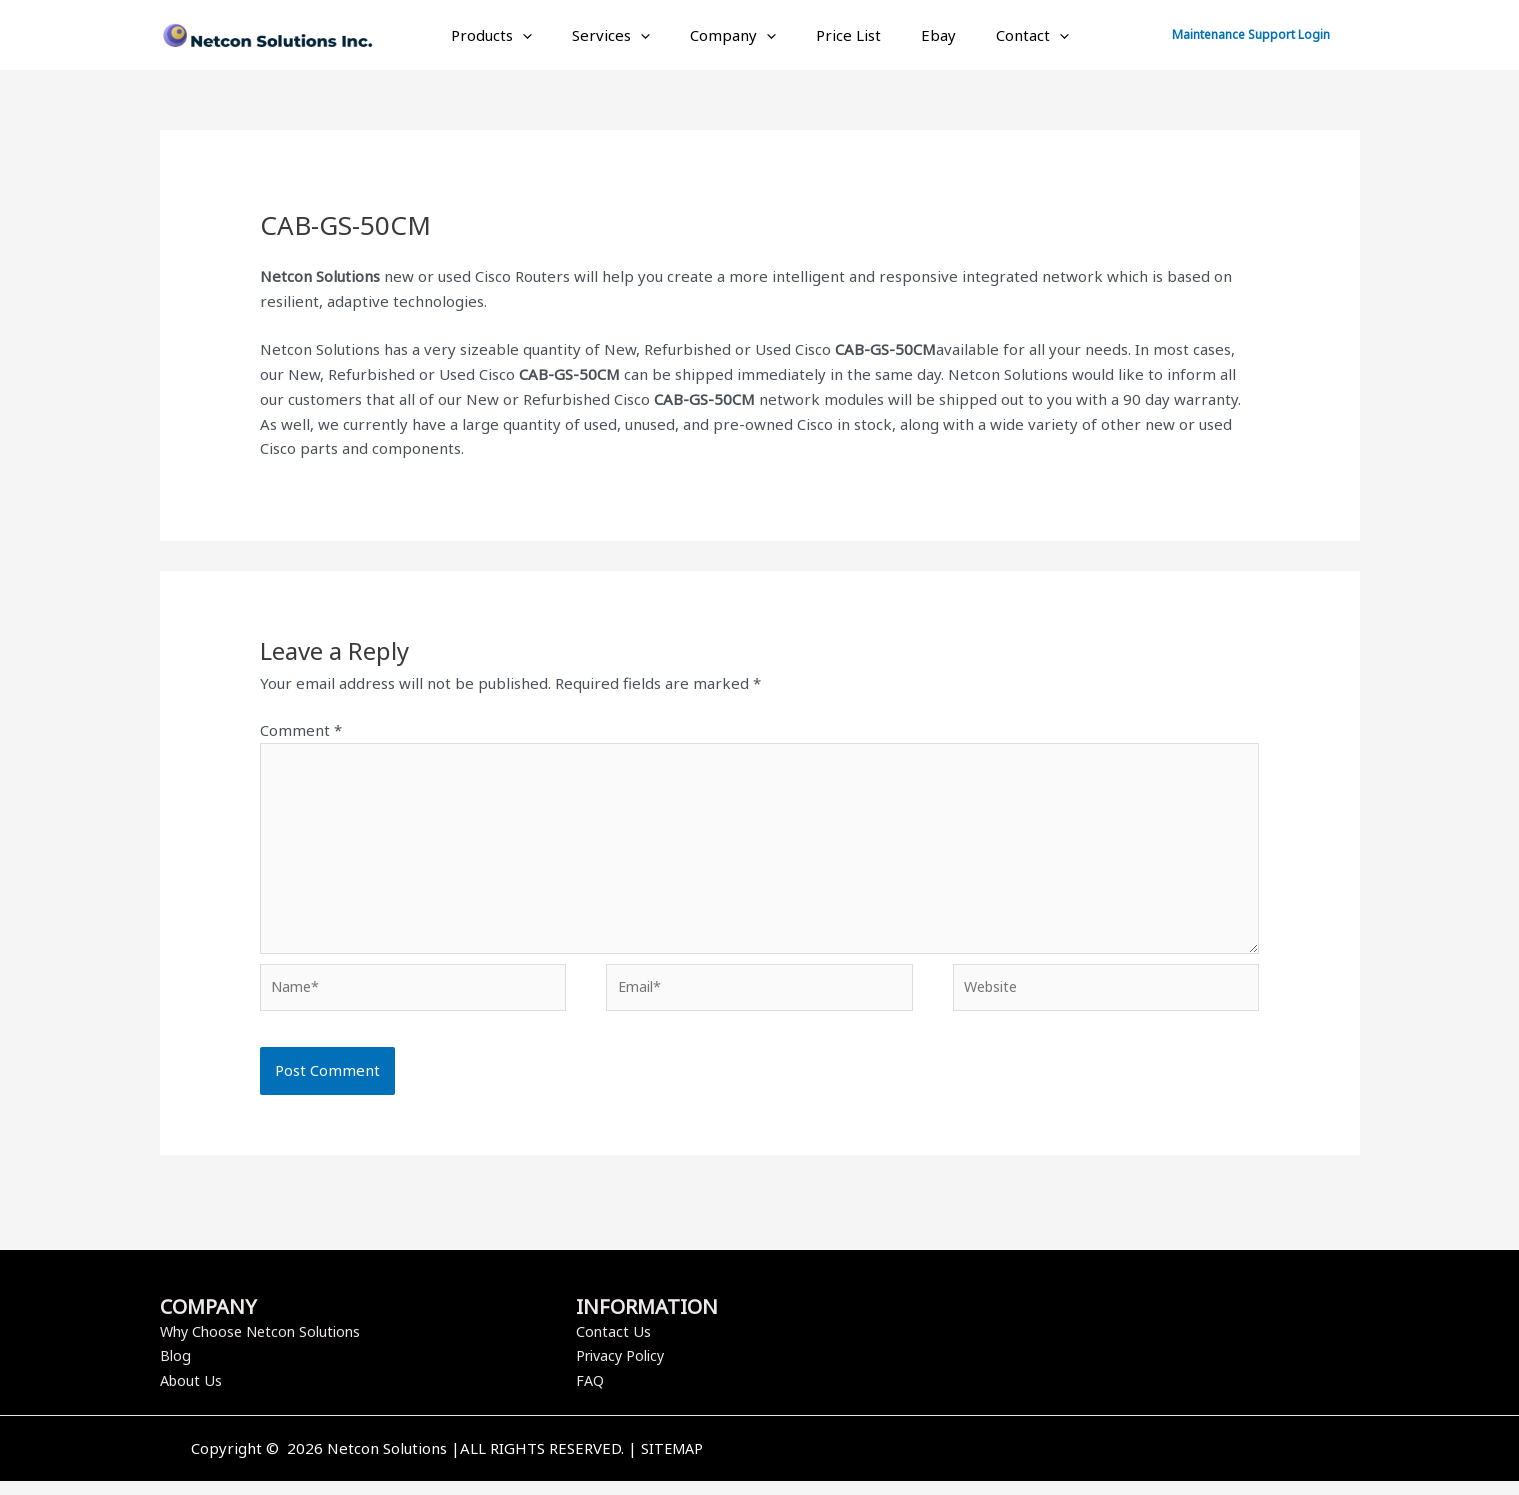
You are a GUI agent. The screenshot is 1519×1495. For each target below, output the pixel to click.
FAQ (590, 1394)
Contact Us (614, 1345)
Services (626, 35)
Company (738, 35)
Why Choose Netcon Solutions (265, 1345)
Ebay (923, 35)
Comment (301, 730)
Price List (843, 35)
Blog (176, 1369)
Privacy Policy (624, 1369)
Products (516, 35)
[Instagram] (1102, 1464)
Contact (1007, 35)
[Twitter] (1072, 1464)
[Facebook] (1042, 1464)
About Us (192, 1394)
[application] (547, 35)
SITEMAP (672, 1462)
